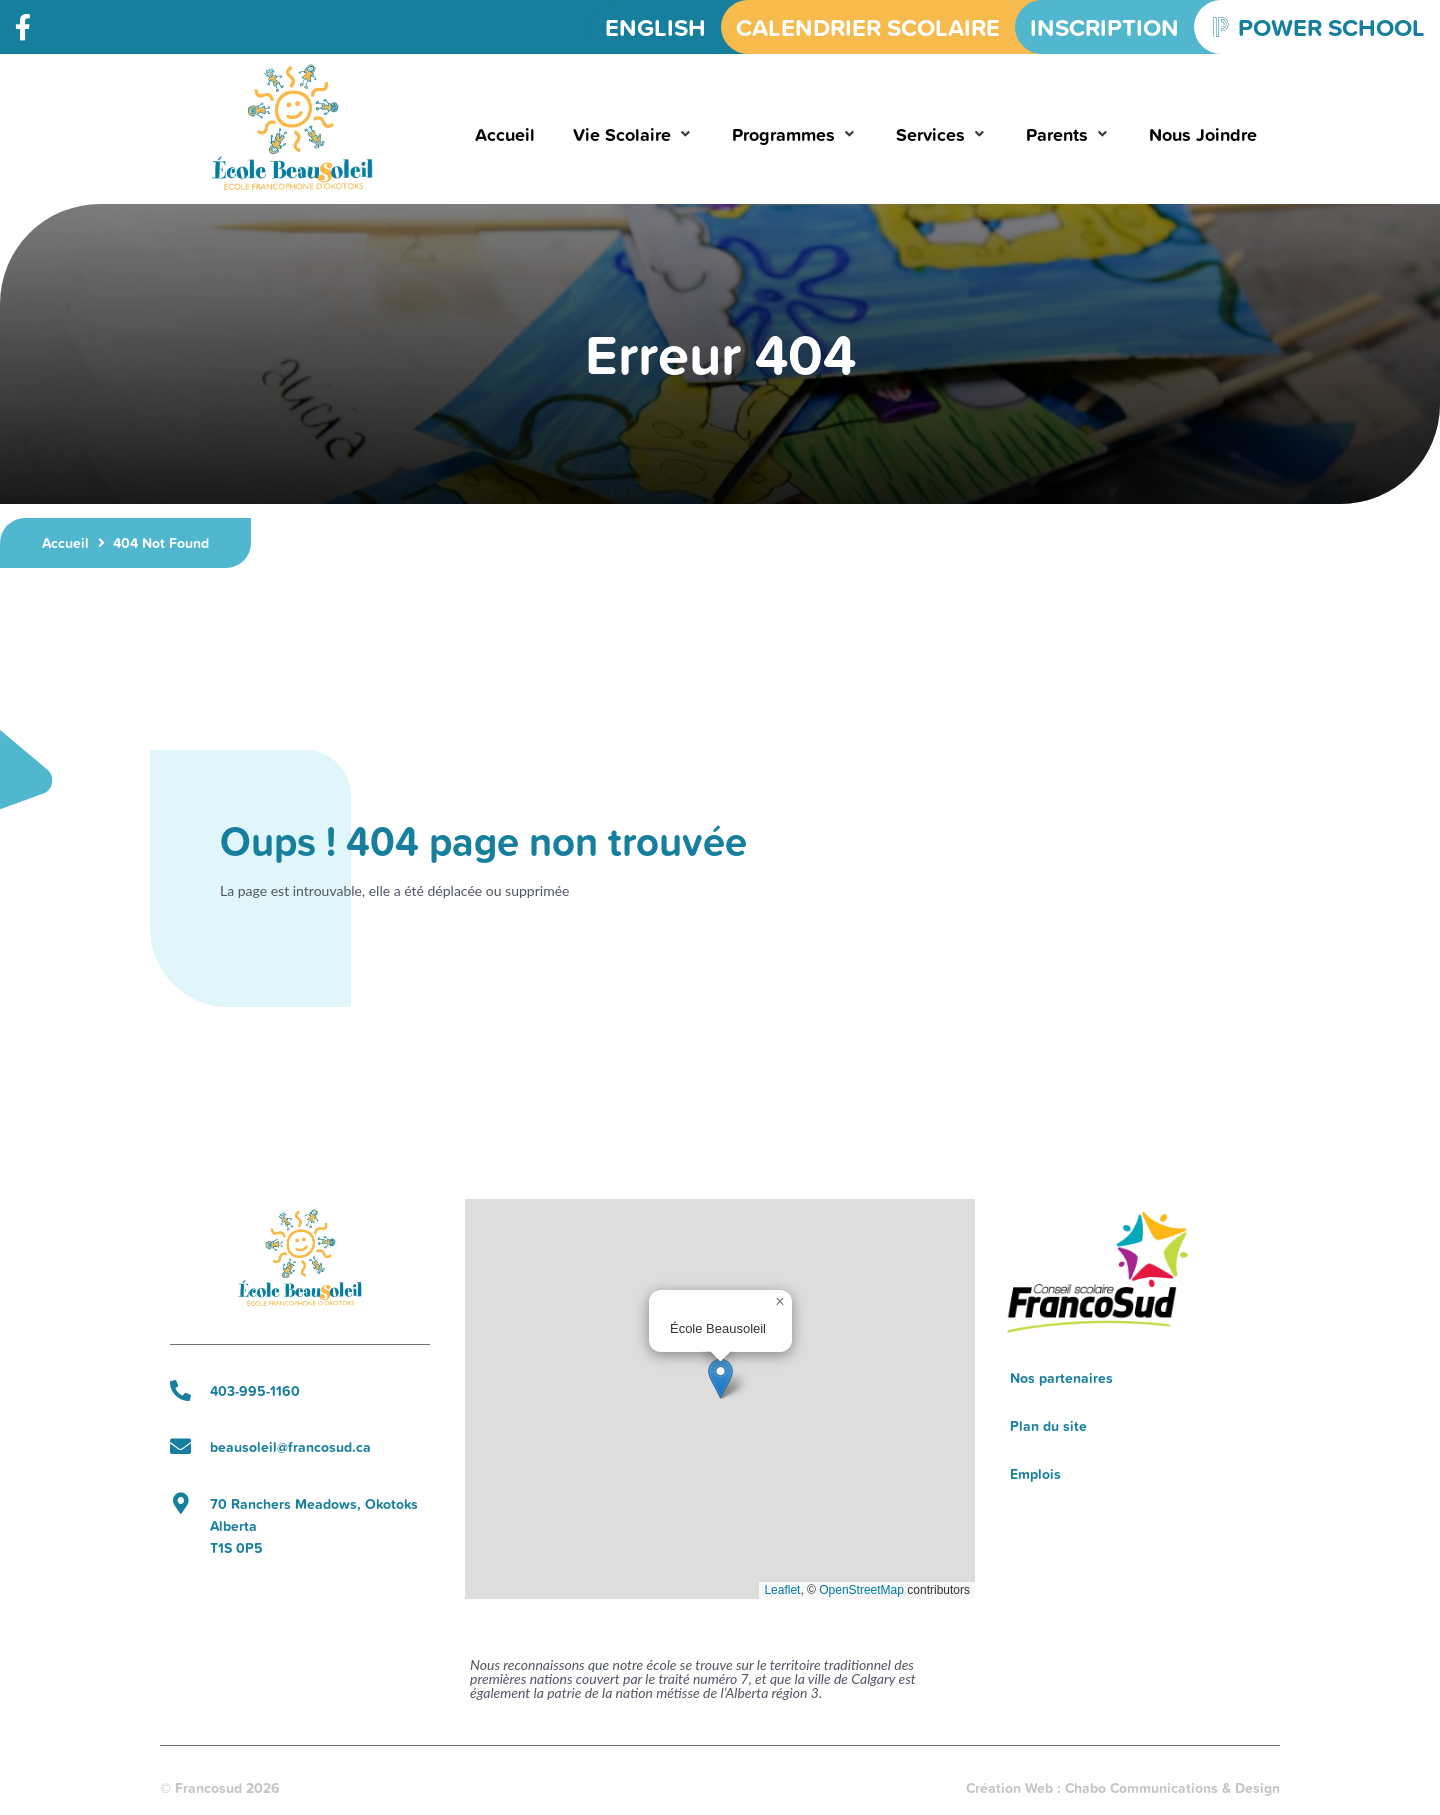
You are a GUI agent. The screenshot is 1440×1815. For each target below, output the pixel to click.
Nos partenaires (1061, 1378)
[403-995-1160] (180, 1390)
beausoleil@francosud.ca (290, 1447)
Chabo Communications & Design (1172, 1788)
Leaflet (782, 1590)
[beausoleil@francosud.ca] (180, 1446)
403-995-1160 (255, 1391)
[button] (633, 134)
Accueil (65, 543)
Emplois (1035, 1474)
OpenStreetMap (861, 1590)
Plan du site (1048, 1426)
